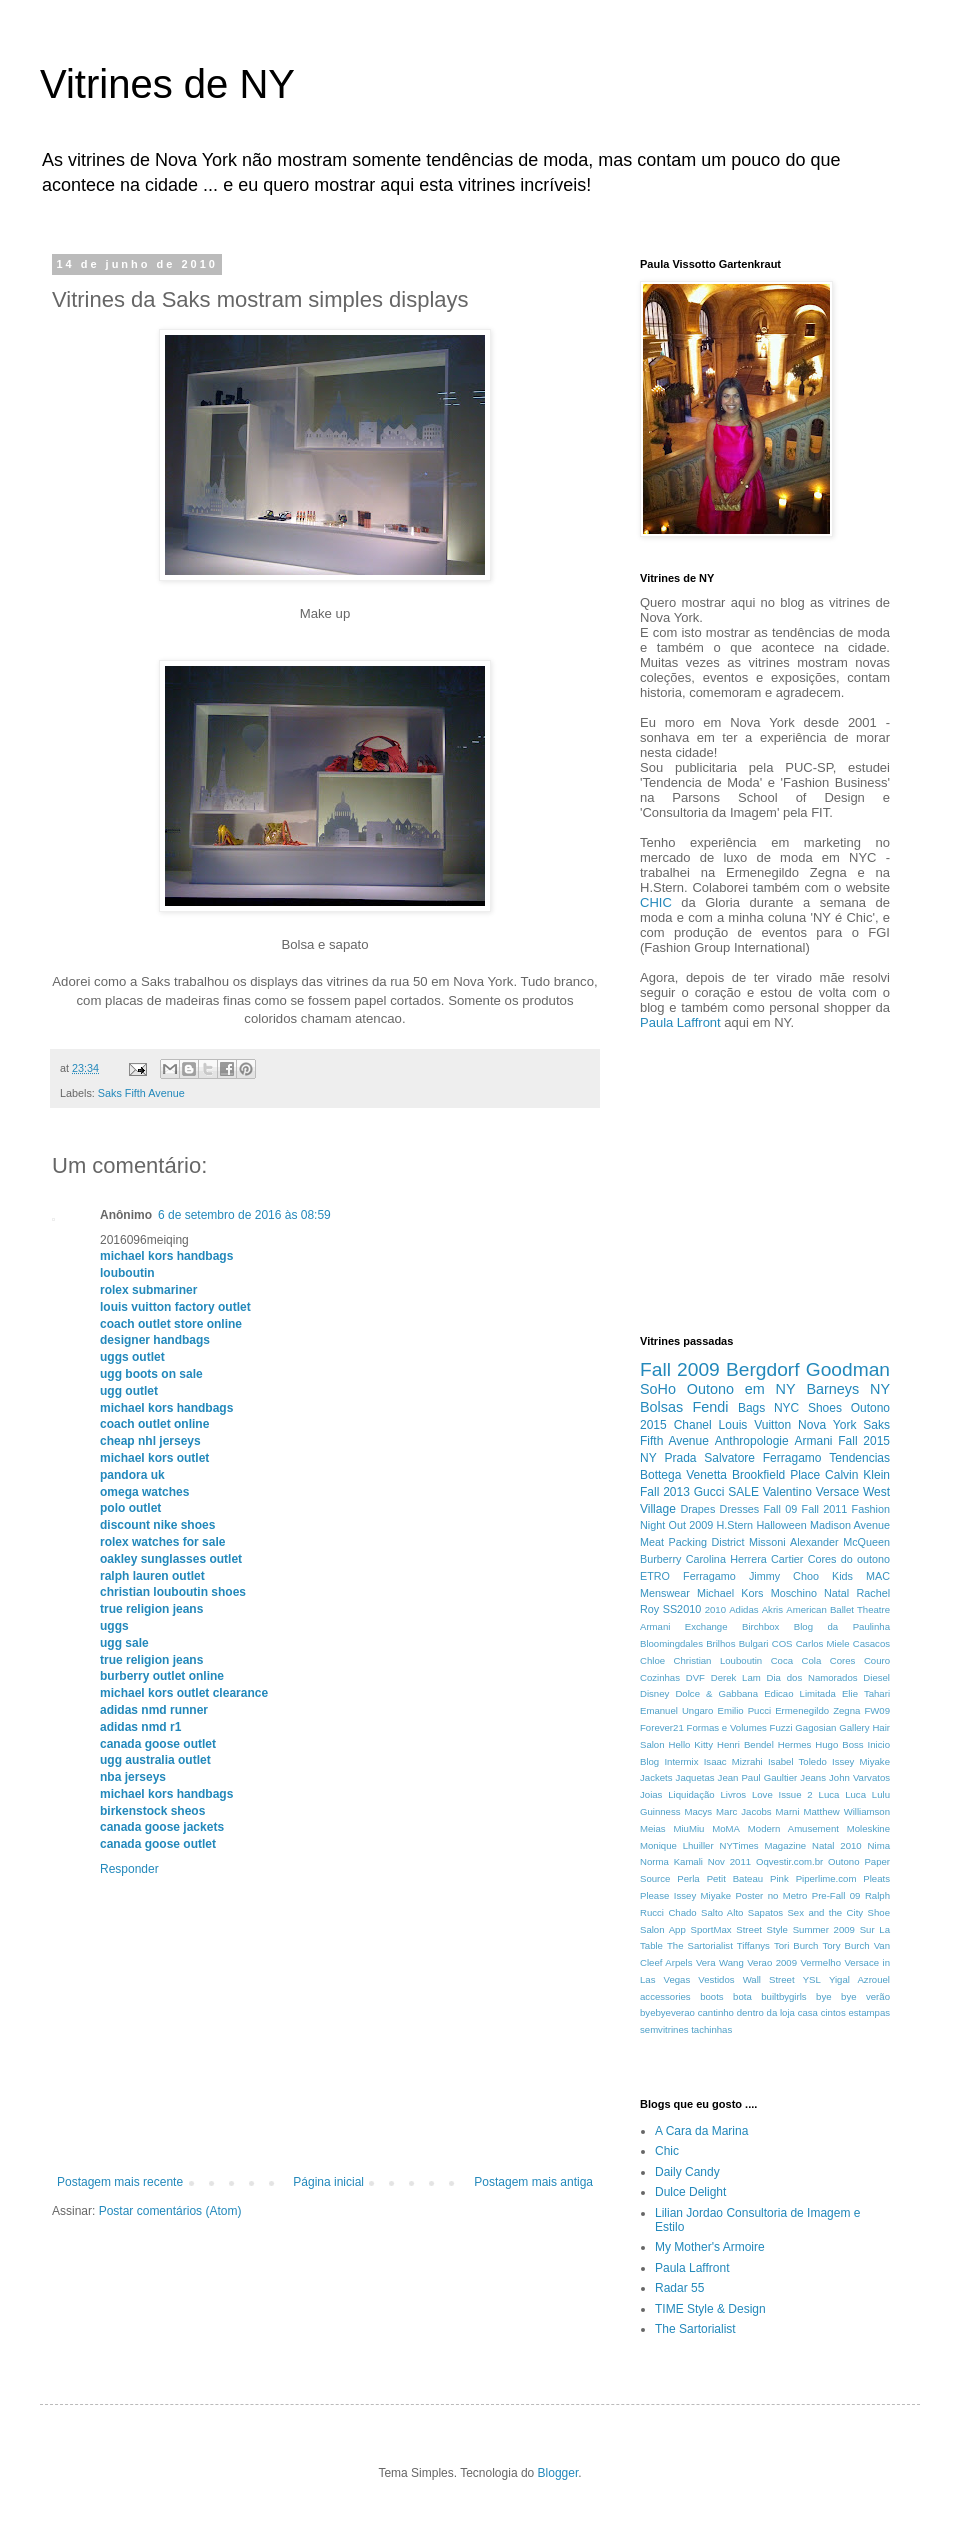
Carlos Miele (823, 1643)
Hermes (795, 1744)
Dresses (740, 1509)
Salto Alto (722, 1912)
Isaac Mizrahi (733, 1761)
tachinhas (711, 2029)
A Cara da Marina (701, 2131)
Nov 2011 (729, 1861)
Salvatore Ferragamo (762, 1458)
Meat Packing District (692, 1542)
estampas (869, 2012)
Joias (651, 1794)
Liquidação (691, 1794)
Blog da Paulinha (842, 1626)
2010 (715, 1609)
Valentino (787, 1492)
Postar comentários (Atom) (170, 2211)
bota (742, 1996)
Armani (813, 1441)
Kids (842, 1576)
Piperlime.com (826, 1878)
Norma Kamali (671, 1861)
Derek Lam (736, 1677)
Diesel (876, 1677)
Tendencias (859, 1458)
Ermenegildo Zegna (817, 1710)
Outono (843, 1861)
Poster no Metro (771, 1895)
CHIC (656, 902)
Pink (779, 1878)
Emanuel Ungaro (676, 1710)
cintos (833, 2012)
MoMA (726, 1828)
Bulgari (754, 1643)
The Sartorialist (700, 1945)
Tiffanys (753, 1945)
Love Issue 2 (782, 1794)
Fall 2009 (680, 1369)
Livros (734, 1794)
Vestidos (716, 1979)
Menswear (665, 1593)
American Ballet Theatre (838, 1609)
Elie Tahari (866, 1693)
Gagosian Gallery (832, 1727)
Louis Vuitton (755, 1425)
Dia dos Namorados (812, 1677)
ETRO (655, 1576)
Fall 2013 (665, 1492)
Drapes (697, 1509)
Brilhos (720, 1643)
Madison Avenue (850, 1525)
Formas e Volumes (727, 1727)
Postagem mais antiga (533, 2182)
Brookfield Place (776, 1475)
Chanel (693, 1425)
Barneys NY (848, 1389)
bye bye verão (853, 1996)
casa (808, 2012)
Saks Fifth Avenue (141, 1093)
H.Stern (734, 1525)
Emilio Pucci (744, 1710)
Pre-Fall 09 (836, 1895)
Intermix (681, 1761)
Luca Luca (842, 1794)
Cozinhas (660, 1677)
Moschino (794, 1593)
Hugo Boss (839, 1744)
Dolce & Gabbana (716, 1693)
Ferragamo (709, 1576)
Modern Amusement (793, 1828)
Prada (680, 1458)
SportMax (711, 1929)
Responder (129, 1869)
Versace (837, 1492)
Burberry (660, 1559)
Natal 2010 (837, 1845)
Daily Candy (687, 2172)
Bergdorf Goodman (808, 1369)
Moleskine (868, 1828)
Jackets (656, 1777)
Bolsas (661, 1407)
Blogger (558, 2473)
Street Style (762, 1929)
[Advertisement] (700, 1180)
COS (782, 1643)
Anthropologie (752, 1441)
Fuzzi (781, 1727)
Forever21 (662, 1727)
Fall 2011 (825, 1509)
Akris (772, 1609)
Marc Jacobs (744, 1811)
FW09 (877, 1710)
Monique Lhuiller (677, 1845)
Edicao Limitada (800, 1693)
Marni (788, 1811)
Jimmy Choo (784, 1576)
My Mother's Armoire (710, 2247)
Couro (877, 1660)
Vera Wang (720, 1962)
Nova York (827, 1425)
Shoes (825, 1408)
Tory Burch (845, 1945)
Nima (879, 1845)
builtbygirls (783, 1996)
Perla (688, 1878)
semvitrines (664, 2029)
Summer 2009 (824, 1929)
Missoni (767, 1542)
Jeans (813, 1777)
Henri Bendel (745, 1744)
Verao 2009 (772, 1962)
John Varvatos (859, 1777)
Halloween (781, 1525)
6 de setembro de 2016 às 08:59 (244, 1215)
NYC (786, 1408)
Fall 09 (781, 1509)
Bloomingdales (671, 1643)
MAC (878, 1576)
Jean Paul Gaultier (758, 1777)
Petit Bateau (735, 1878)
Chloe (652, 1660)
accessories (665, 1996)
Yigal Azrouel (859, 1979)
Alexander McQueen (840, 1542)
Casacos (871, 1643)
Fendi (711, 1407)
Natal (836, 1593)
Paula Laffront (680, 1022)
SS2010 (682, 1609)
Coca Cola (796, 1660)
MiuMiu (688, 1828)
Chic (667, 2151)
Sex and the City (825, 1912)
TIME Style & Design (710, 2309)
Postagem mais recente (120, 2182)
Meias (653, 1828)
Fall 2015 (864, 1441)
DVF (695, 1677)
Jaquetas (695, 1777)
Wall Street (769, 1979)
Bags (751, 1408)
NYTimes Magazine (763, 1845)
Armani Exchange (684, 1626)
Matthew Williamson (846, 1811)
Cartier (787, 1559)
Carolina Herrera (726, 1559)
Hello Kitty (691, 1744)
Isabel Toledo (797, 1761)
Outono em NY (741, 1389)
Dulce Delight (690, 2192)
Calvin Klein (857, 1475)
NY (648, 1458)
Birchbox (760, 1626)
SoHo (658, 1389)
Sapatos (765, 1912)
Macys (698, 1811)
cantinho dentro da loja (746, 2012)
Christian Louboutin (718, 1660)
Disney (654, 1693)
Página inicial (328, 2182)
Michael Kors (730, 1593)
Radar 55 (679, 2288)
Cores (843, 1660)
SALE (743, 1492)
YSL (812, 1979)
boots (711, 1996)
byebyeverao (667, 2012)
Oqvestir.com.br (789, 1861)
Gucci (709, 1492)
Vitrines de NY (167, 84)
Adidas (743, 1609)
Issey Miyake (861, 1761)
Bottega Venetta (683, 1475)
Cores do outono (849, 1559)
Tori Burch (796, 1945)
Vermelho (820, 1962)
